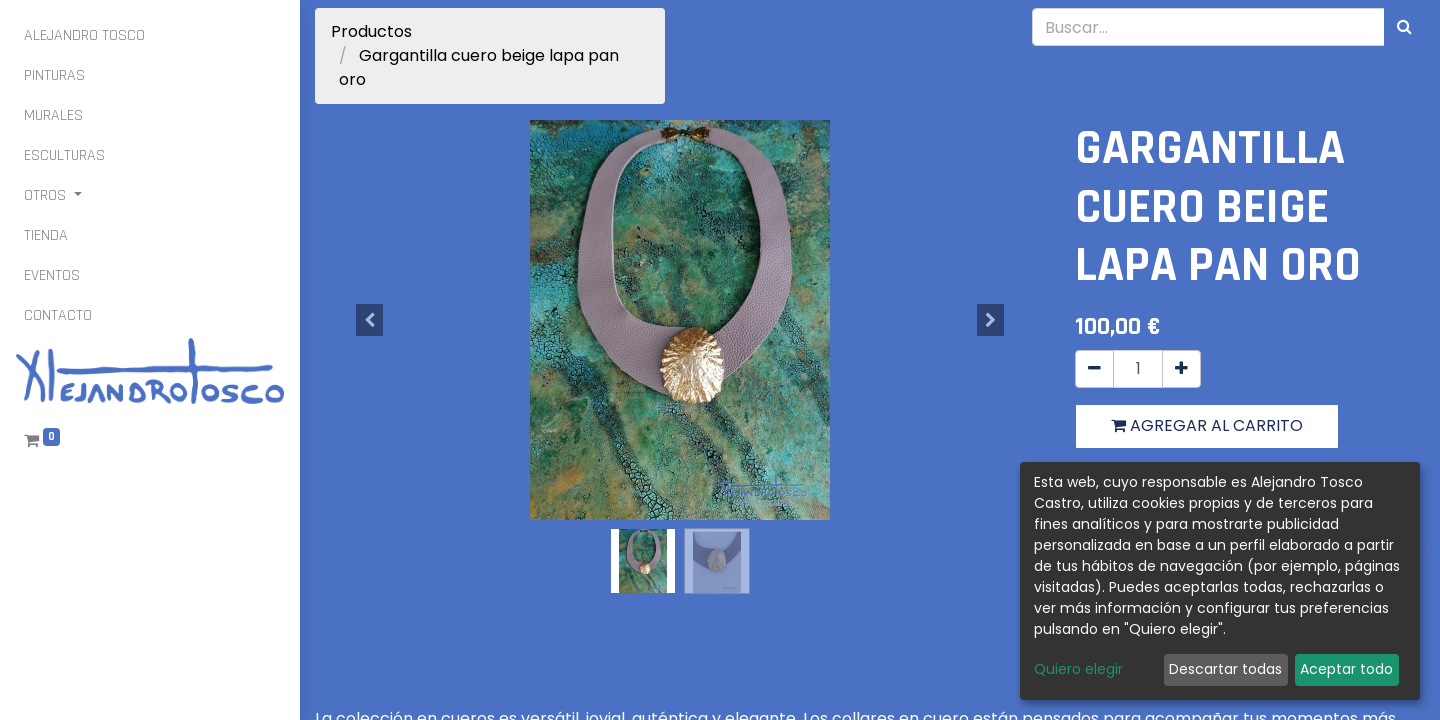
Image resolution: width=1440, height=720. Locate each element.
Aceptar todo (1346, 669)
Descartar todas (1225, 669)
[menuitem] (84, 36)
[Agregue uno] (1181, 369)
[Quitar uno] (1094, 369)
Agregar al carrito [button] (1207, 425)
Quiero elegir (1078, 669)
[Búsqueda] (1404, 27)
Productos (371, 31)
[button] (370, 320)
